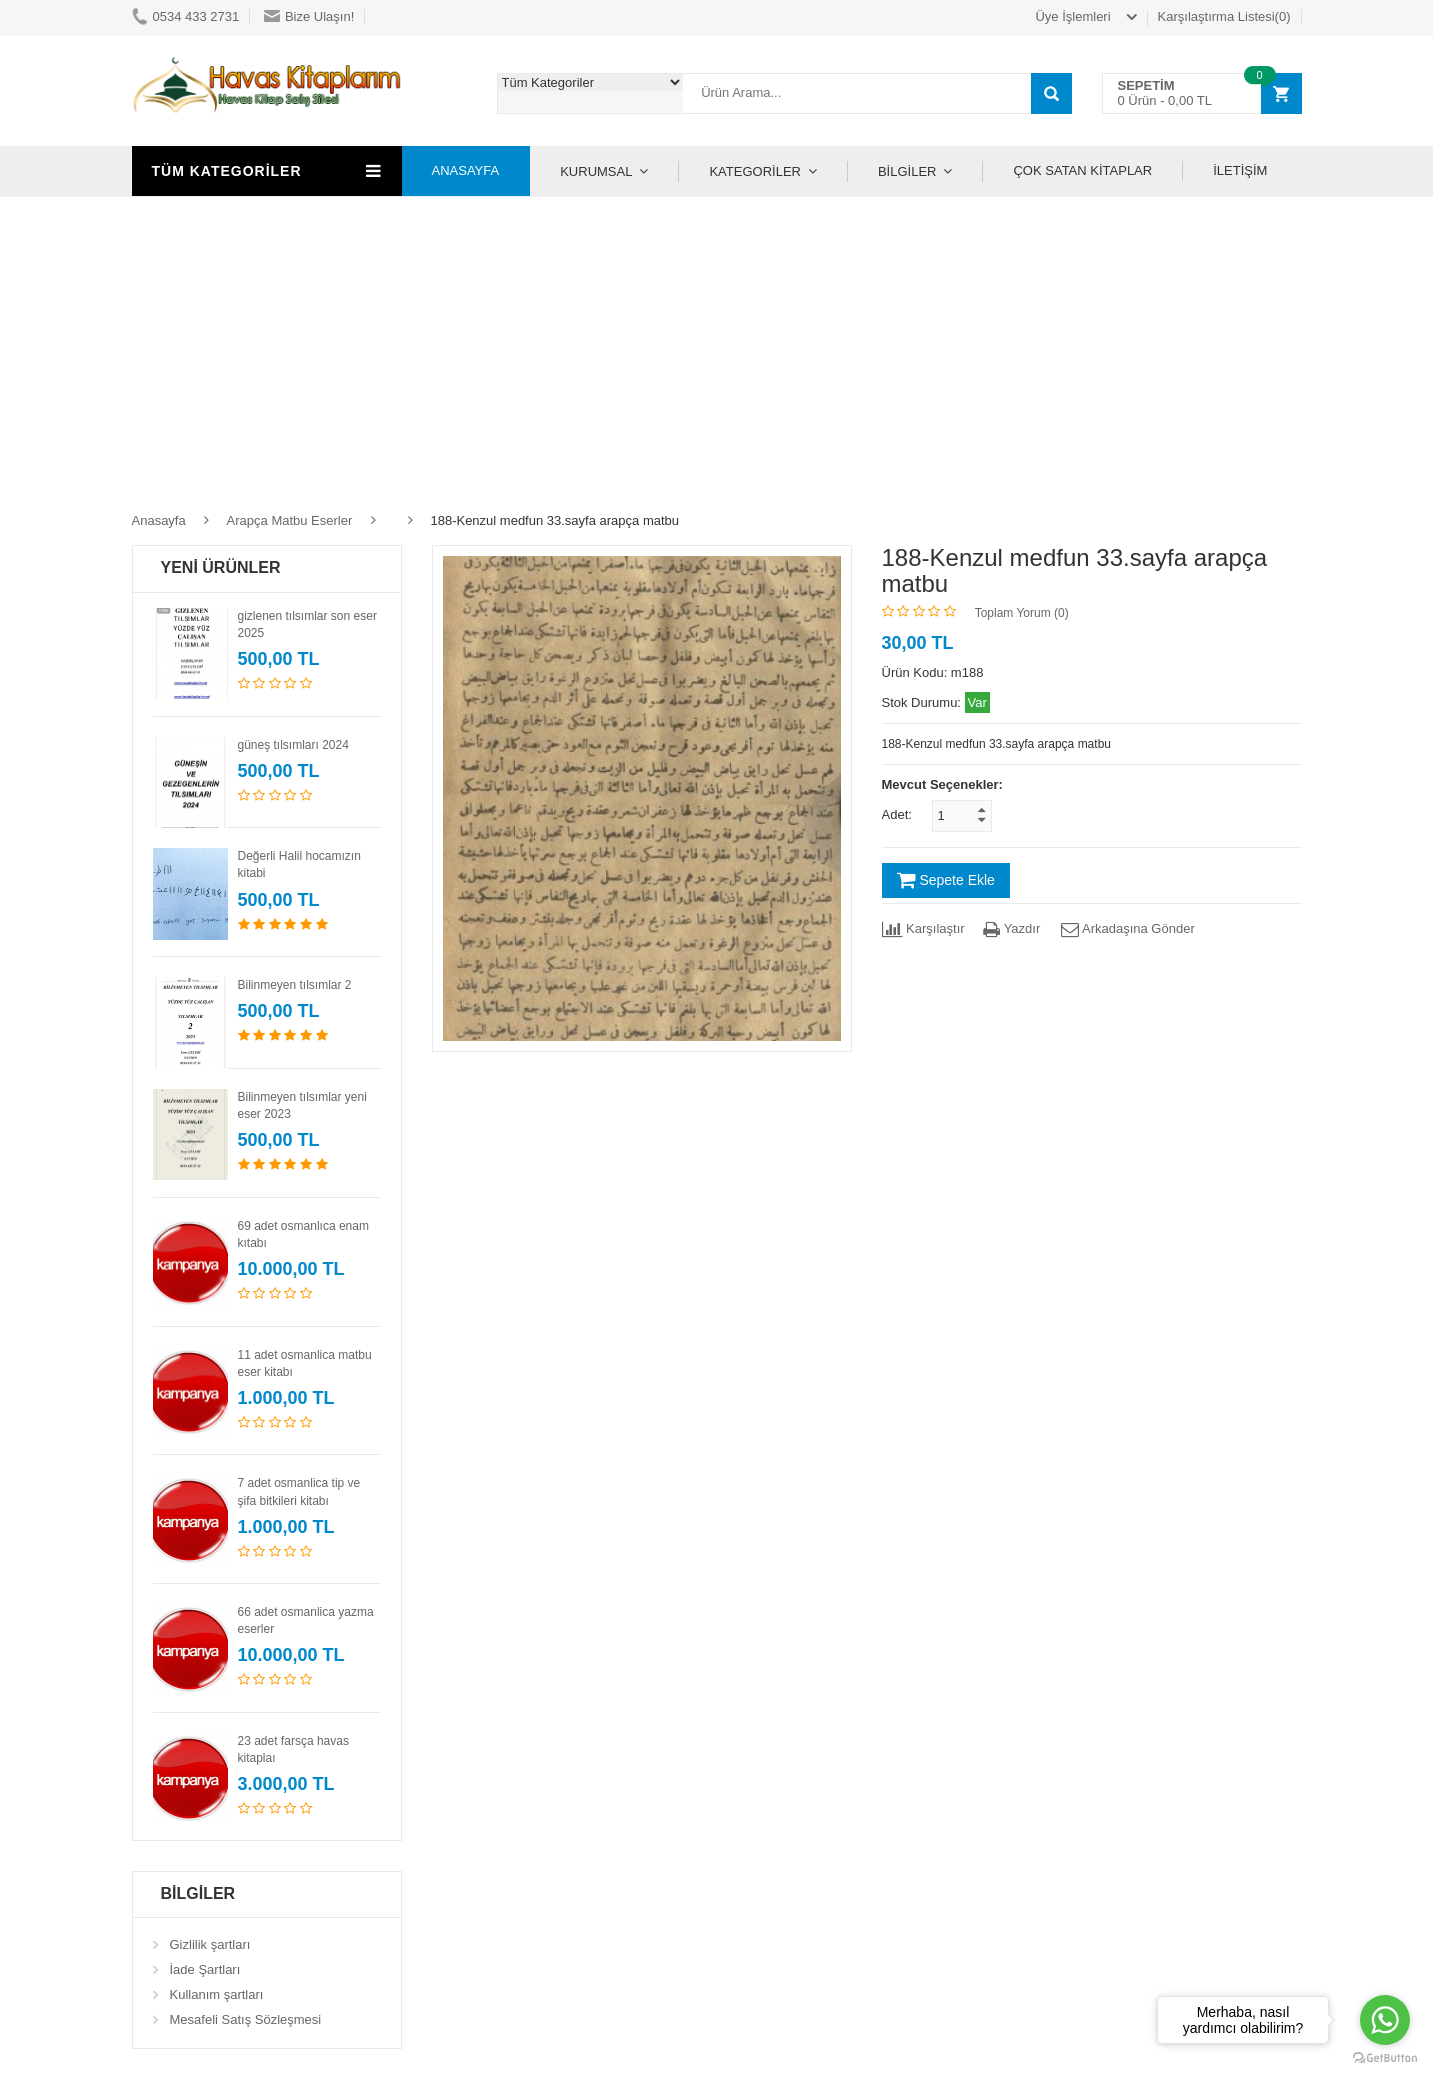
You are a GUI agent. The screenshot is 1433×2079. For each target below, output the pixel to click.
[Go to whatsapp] (1385, 2020)
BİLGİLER (907, 171)
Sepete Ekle (946, 880)
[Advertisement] (717, 347)
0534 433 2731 (186, 16)
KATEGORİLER (755, 171)
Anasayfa (159, 520)
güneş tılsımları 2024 (293, 745)
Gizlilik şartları (210, 1944)
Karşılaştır (923, 928)
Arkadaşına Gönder (1127, 928)
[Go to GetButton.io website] (1385, 2058)
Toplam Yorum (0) (1022, 613)
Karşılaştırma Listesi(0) (1224, 16)
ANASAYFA (466, 170)
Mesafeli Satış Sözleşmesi (246, 2019)
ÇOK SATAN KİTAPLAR (1082, 170)
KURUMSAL (596, 171)
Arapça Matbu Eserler (290, 520)
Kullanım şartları (217, 1994)
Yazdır (1011, 928)
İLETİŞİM (1240, 170)
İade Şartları (205, 1969)
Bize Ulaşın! (309, 16)
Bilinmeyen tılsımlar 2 (295, 985)
